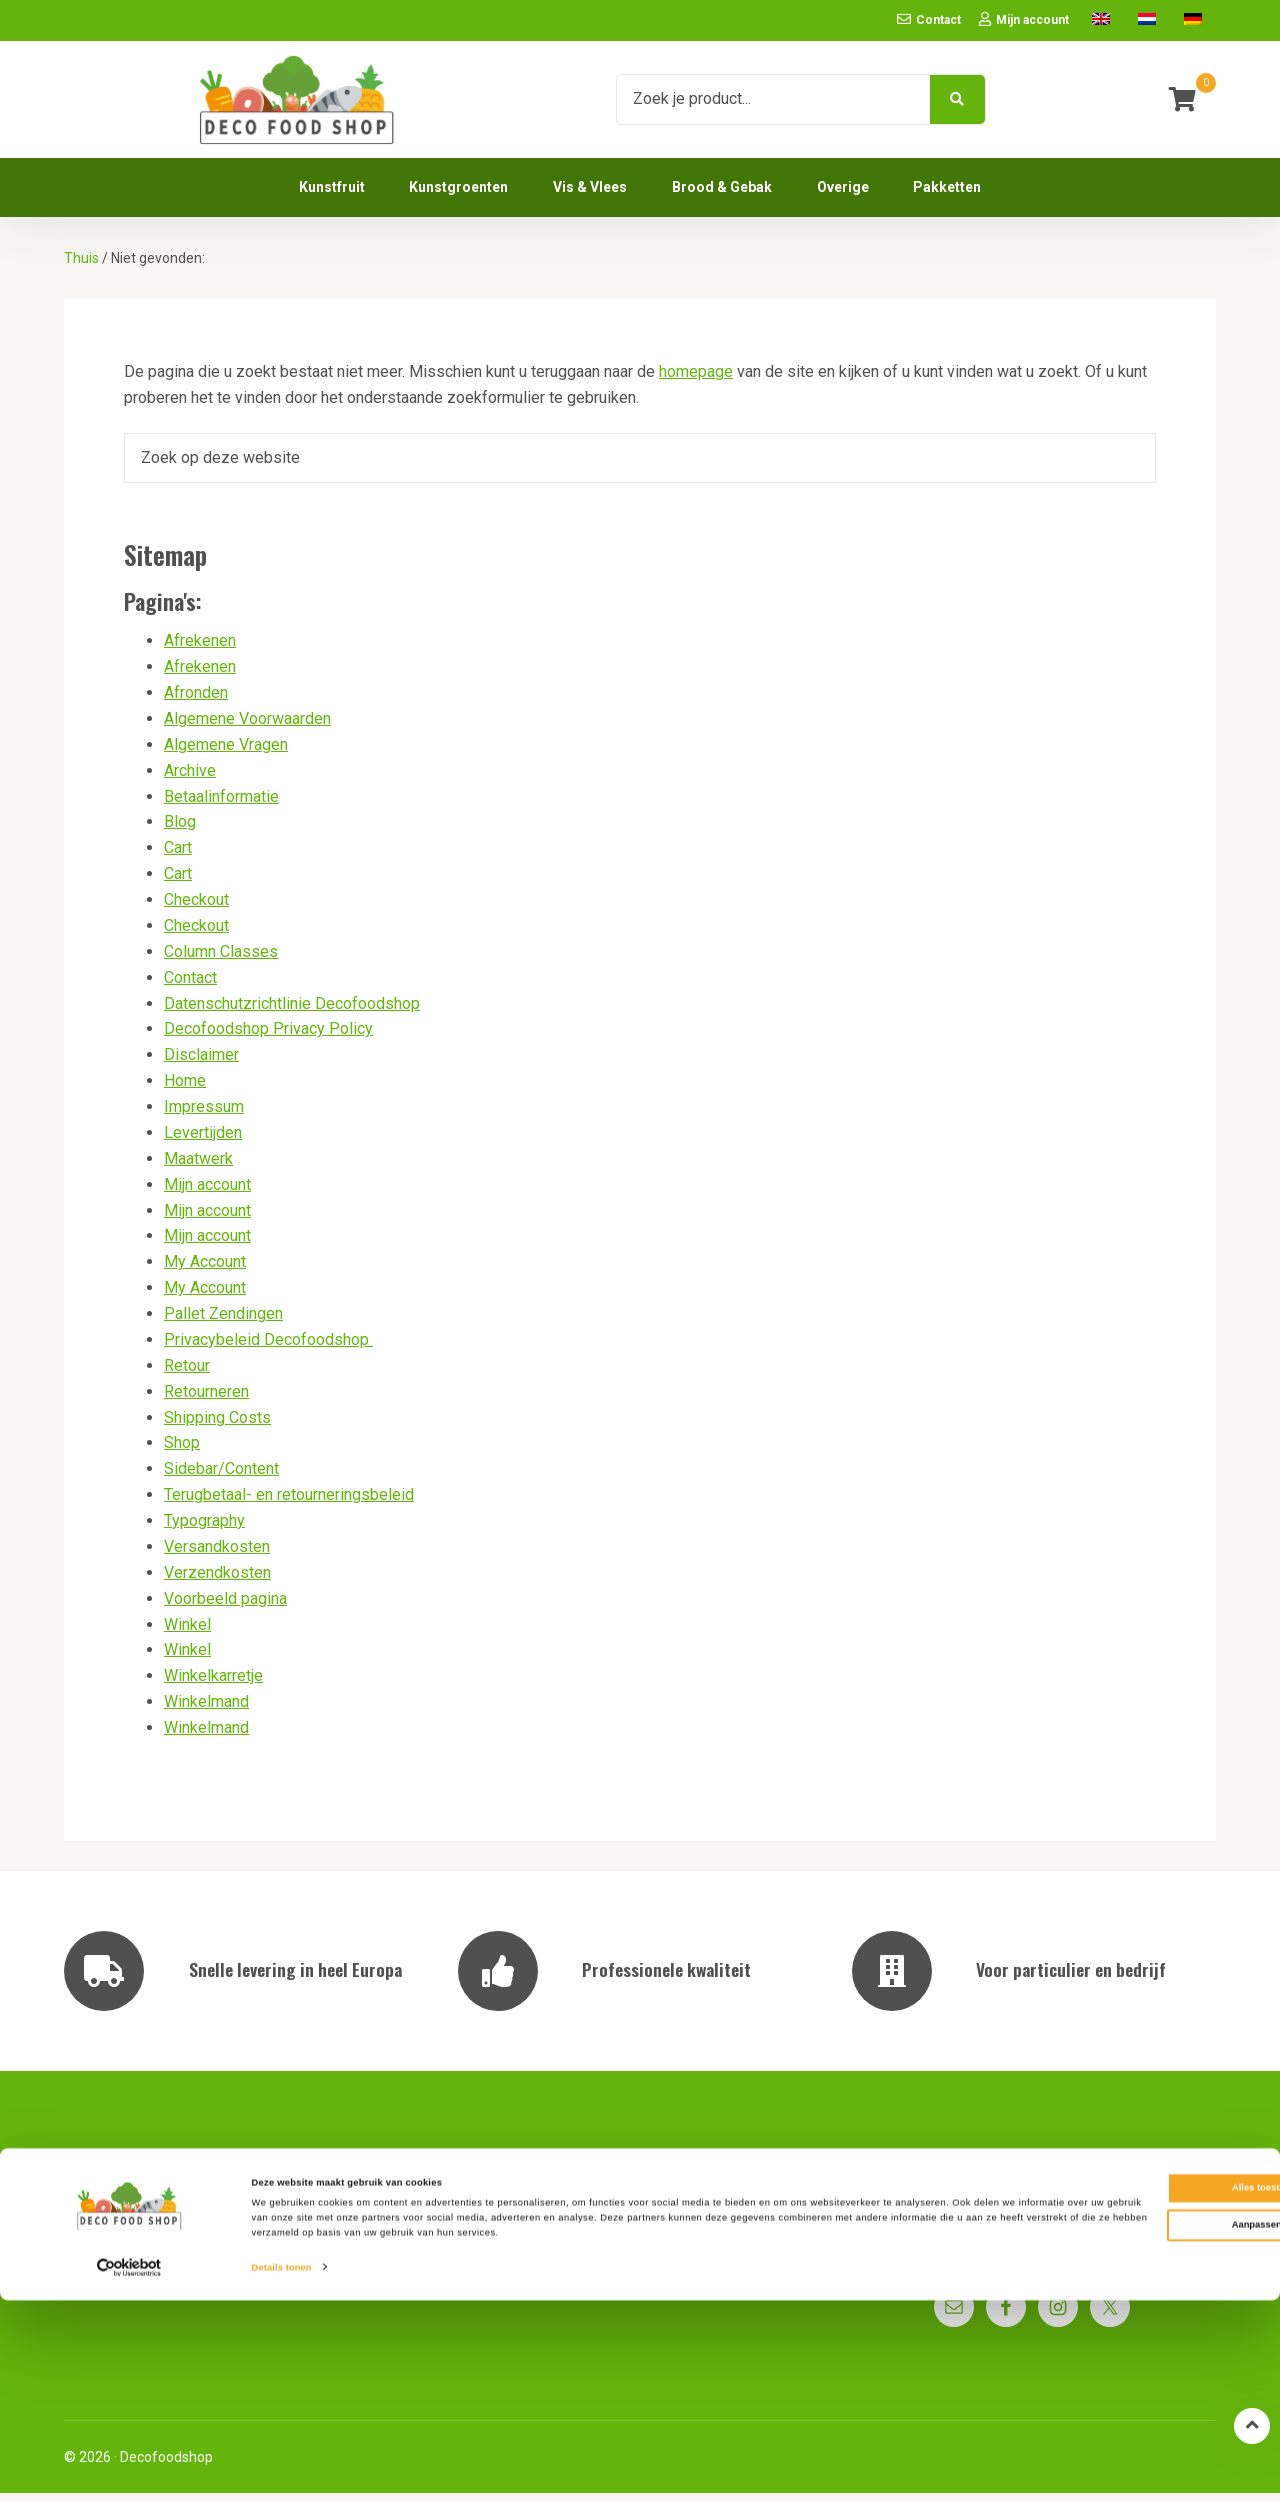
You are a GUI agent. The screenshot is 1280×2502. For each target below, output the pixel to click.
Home (185, 1090)
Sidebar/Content (221, 1478)
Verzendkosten (217, 1581)
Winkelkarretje (213, 1685)
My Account (205, 1271)
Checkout (196, 908)
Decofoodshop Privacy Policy (268, 1038)
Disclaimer (201, 1064)
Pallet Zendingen (223, 1322)
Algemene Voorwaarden (247, 727)
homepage (696, 381)
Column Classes (221, 960)
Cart (178, 857)
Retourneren (206, 1400)
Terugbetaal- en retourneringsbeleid (289, 1504)
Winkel (187, 1633)
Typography (204, 1529)
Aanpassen (1113, 2426)
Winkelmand (206, 1711)
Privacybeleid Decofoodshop (268, 1348)
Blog (180, 831)
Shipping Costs (217, 1426)
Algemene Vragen (226, 753)
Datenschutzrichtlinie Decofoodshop (292, 1012)
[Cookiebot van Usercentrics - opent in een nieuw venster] (129, 2468)
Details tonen (282, 2469)
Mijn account (207, 1193)
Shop (182, 1452)
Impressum (204, 1115)
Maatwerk (198, 1167)
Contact (190, 986)
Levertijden (203, 1141)
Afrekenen (200, 650)
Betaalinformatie (221, 805)
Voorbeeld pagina (225, 1607)
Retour (187, 1374)
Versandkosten (217, 1555)
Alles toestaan (1112, 2389)
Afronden (196, 701)
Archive (190, 779)
